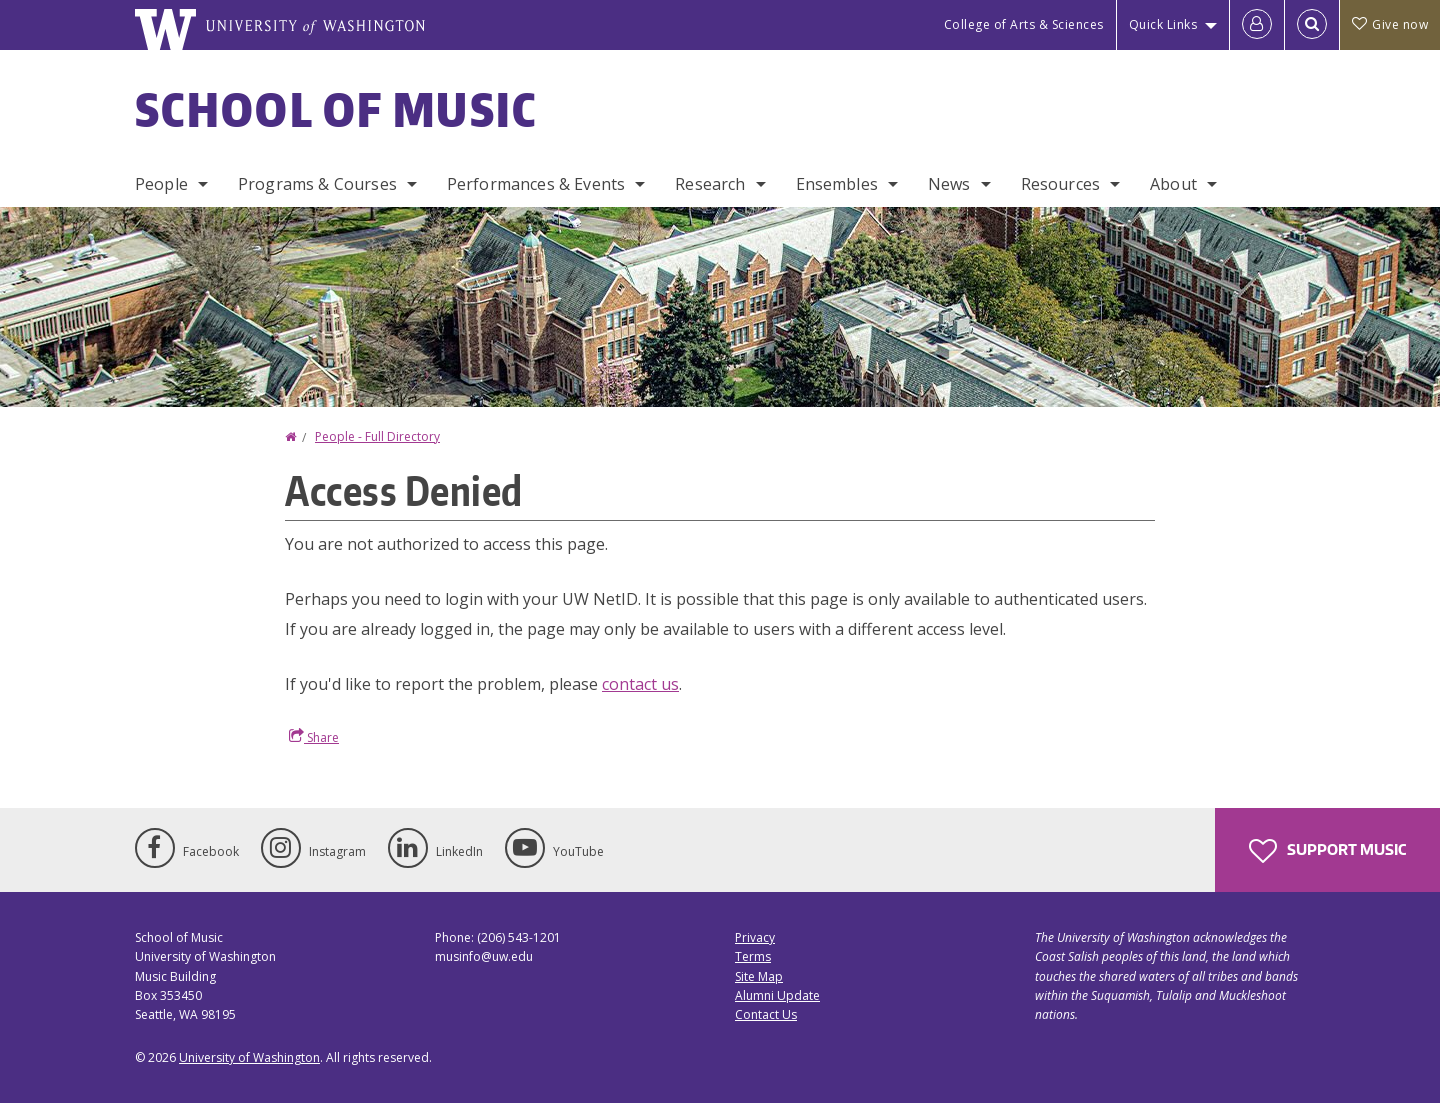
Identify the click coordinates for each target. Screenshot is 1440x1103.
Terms (753, 956)
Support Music (1327, 851)
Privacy (755, 937)
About (1173, 184)
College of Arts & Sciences (1024, 24)
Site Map (759, 976)
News (949, 184)
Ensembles (837, 184)
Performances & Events (536, 184)
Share (314, 737)
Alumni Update (777, 995)
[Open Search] (1312, 25)
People (161, 184)
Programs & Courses (317, 184)
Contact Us (766, 1014)
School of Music (336, 109)
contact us (640, 684)
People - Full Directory (377, 436)
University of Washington (249, 1057)
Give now (1390, 24)
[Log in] (1257, 25)
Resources (1060, 184)
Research (710, 184)
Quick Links (1163, 24)
